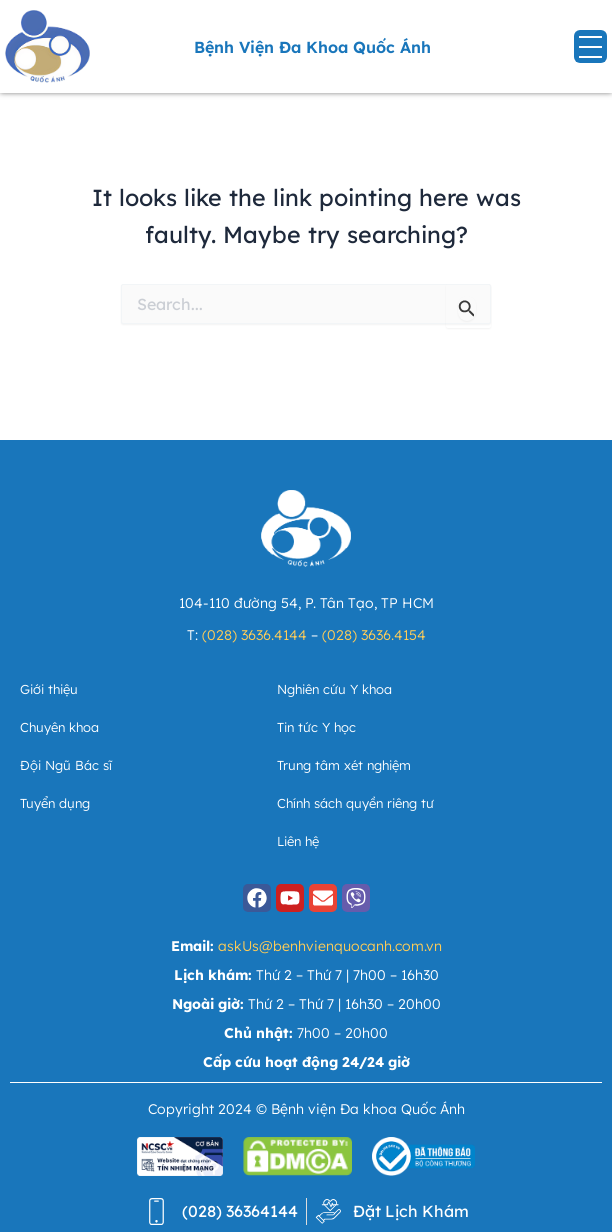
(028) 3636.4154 (374, 635)
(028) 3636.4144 (254, 635)
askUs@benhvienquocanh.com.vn (330, 946)
